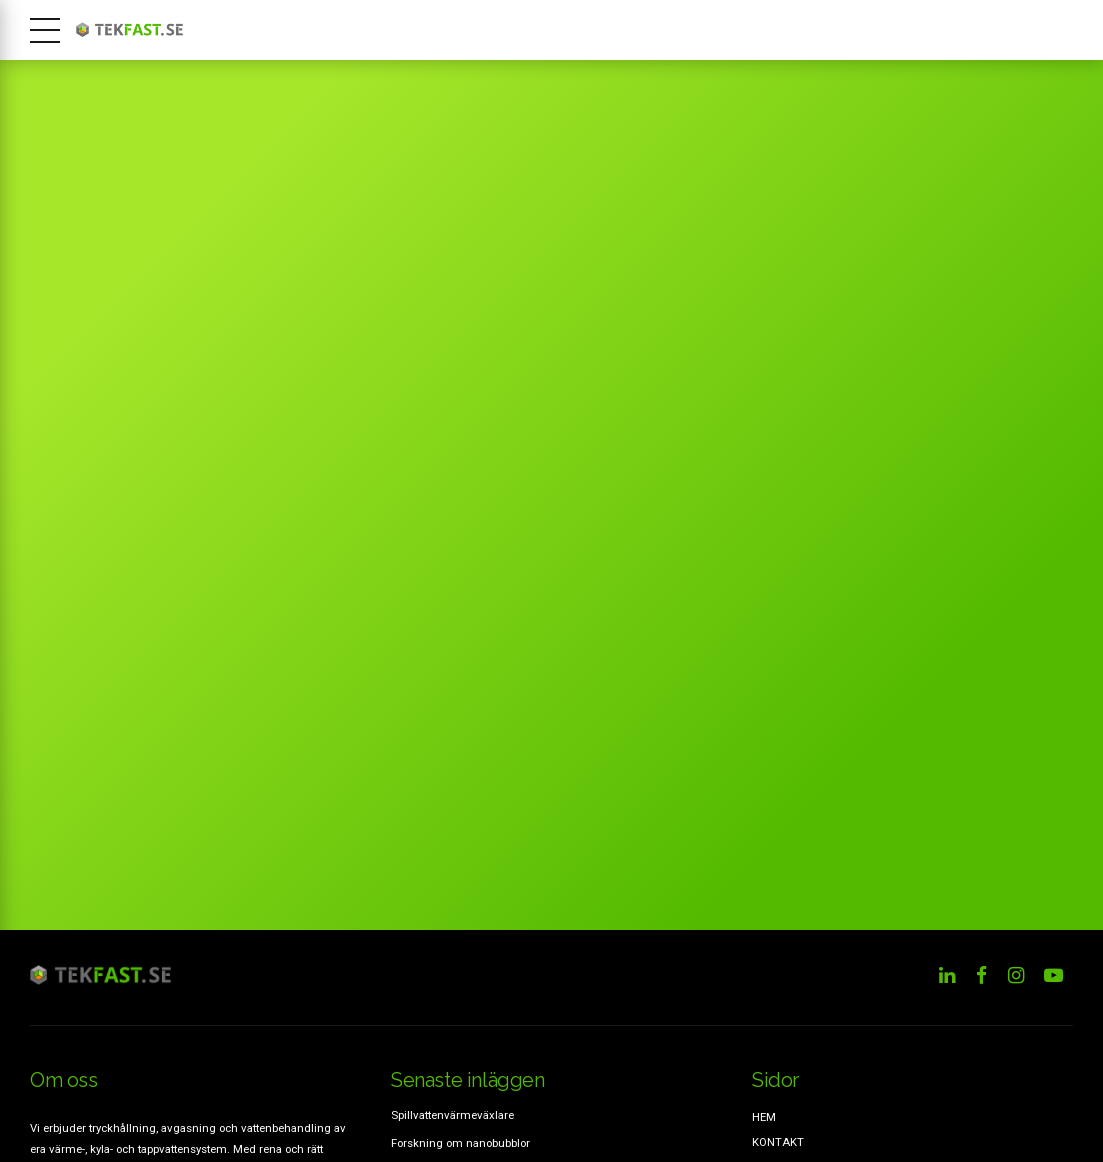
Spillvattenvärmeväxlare (452, 1115)
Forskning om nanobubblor (460, 1143)
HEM (764, 1117)
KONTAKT (778, 1142)
